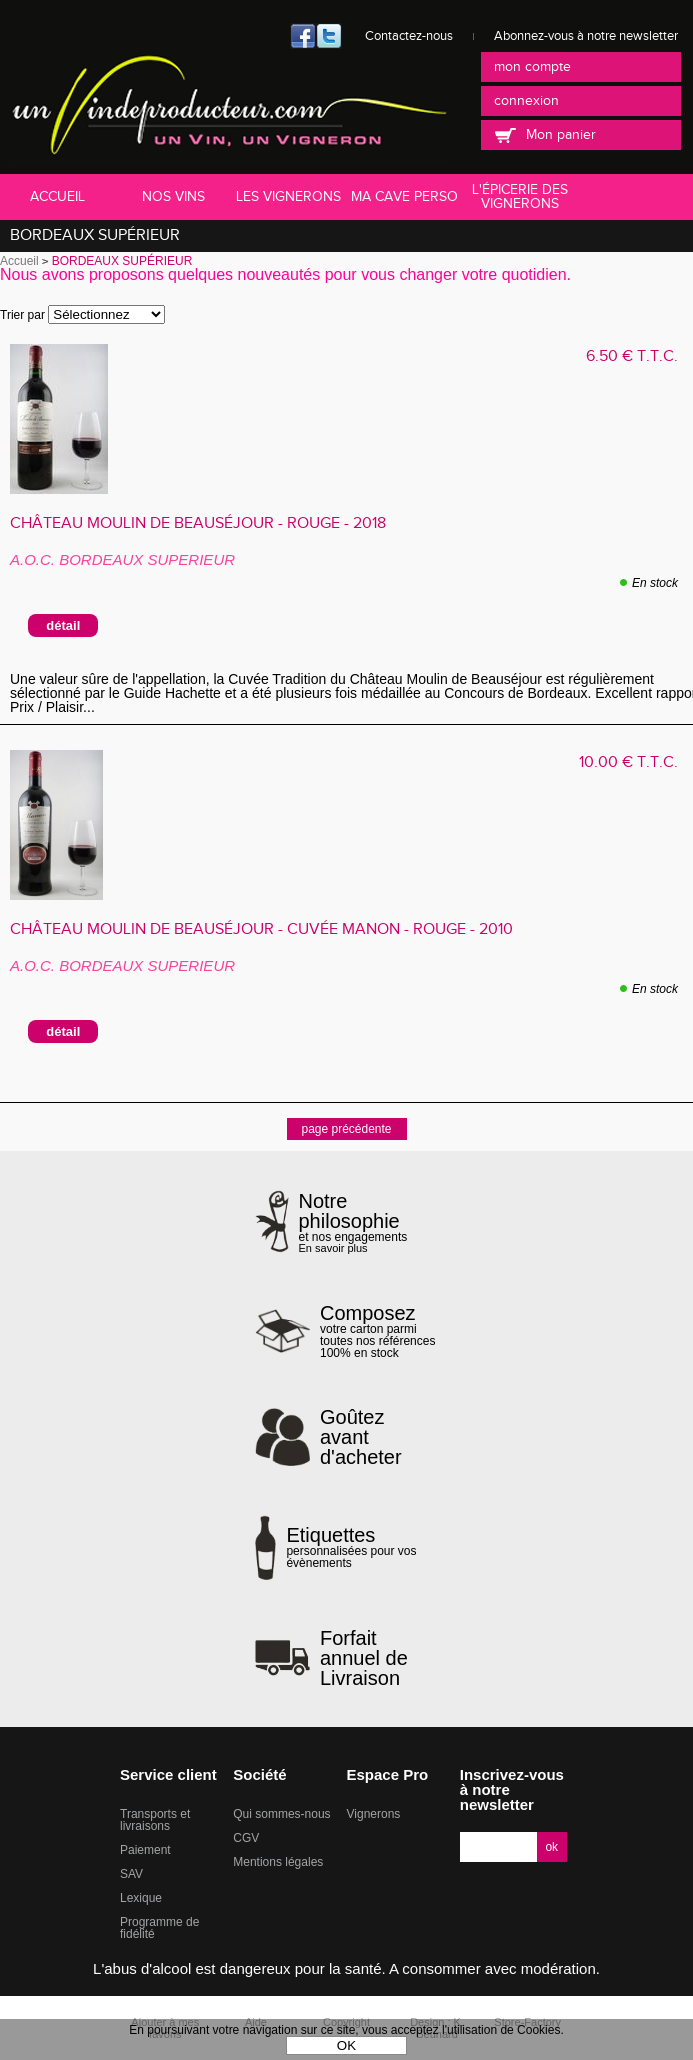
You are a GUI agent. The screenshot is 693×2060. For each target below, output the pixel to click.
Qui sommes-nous (281, 1814)
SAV (131, 1874)
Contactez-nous (409, 36)
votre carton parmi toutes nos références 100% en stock (379, 1331)
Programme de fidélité (159, 1928)
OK (346, 2045)
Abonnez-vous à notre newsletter (586, 36)
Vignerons (374, 1814)
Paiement (145, 1850)
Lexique (141, 1898)
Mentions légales (278, 1862)
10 (628, 762)
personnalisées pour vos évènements (362, 1547)
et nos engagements (369, 1222)
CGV (246, 1838)
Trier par (22, 315)
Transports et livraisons (155, 1820)
